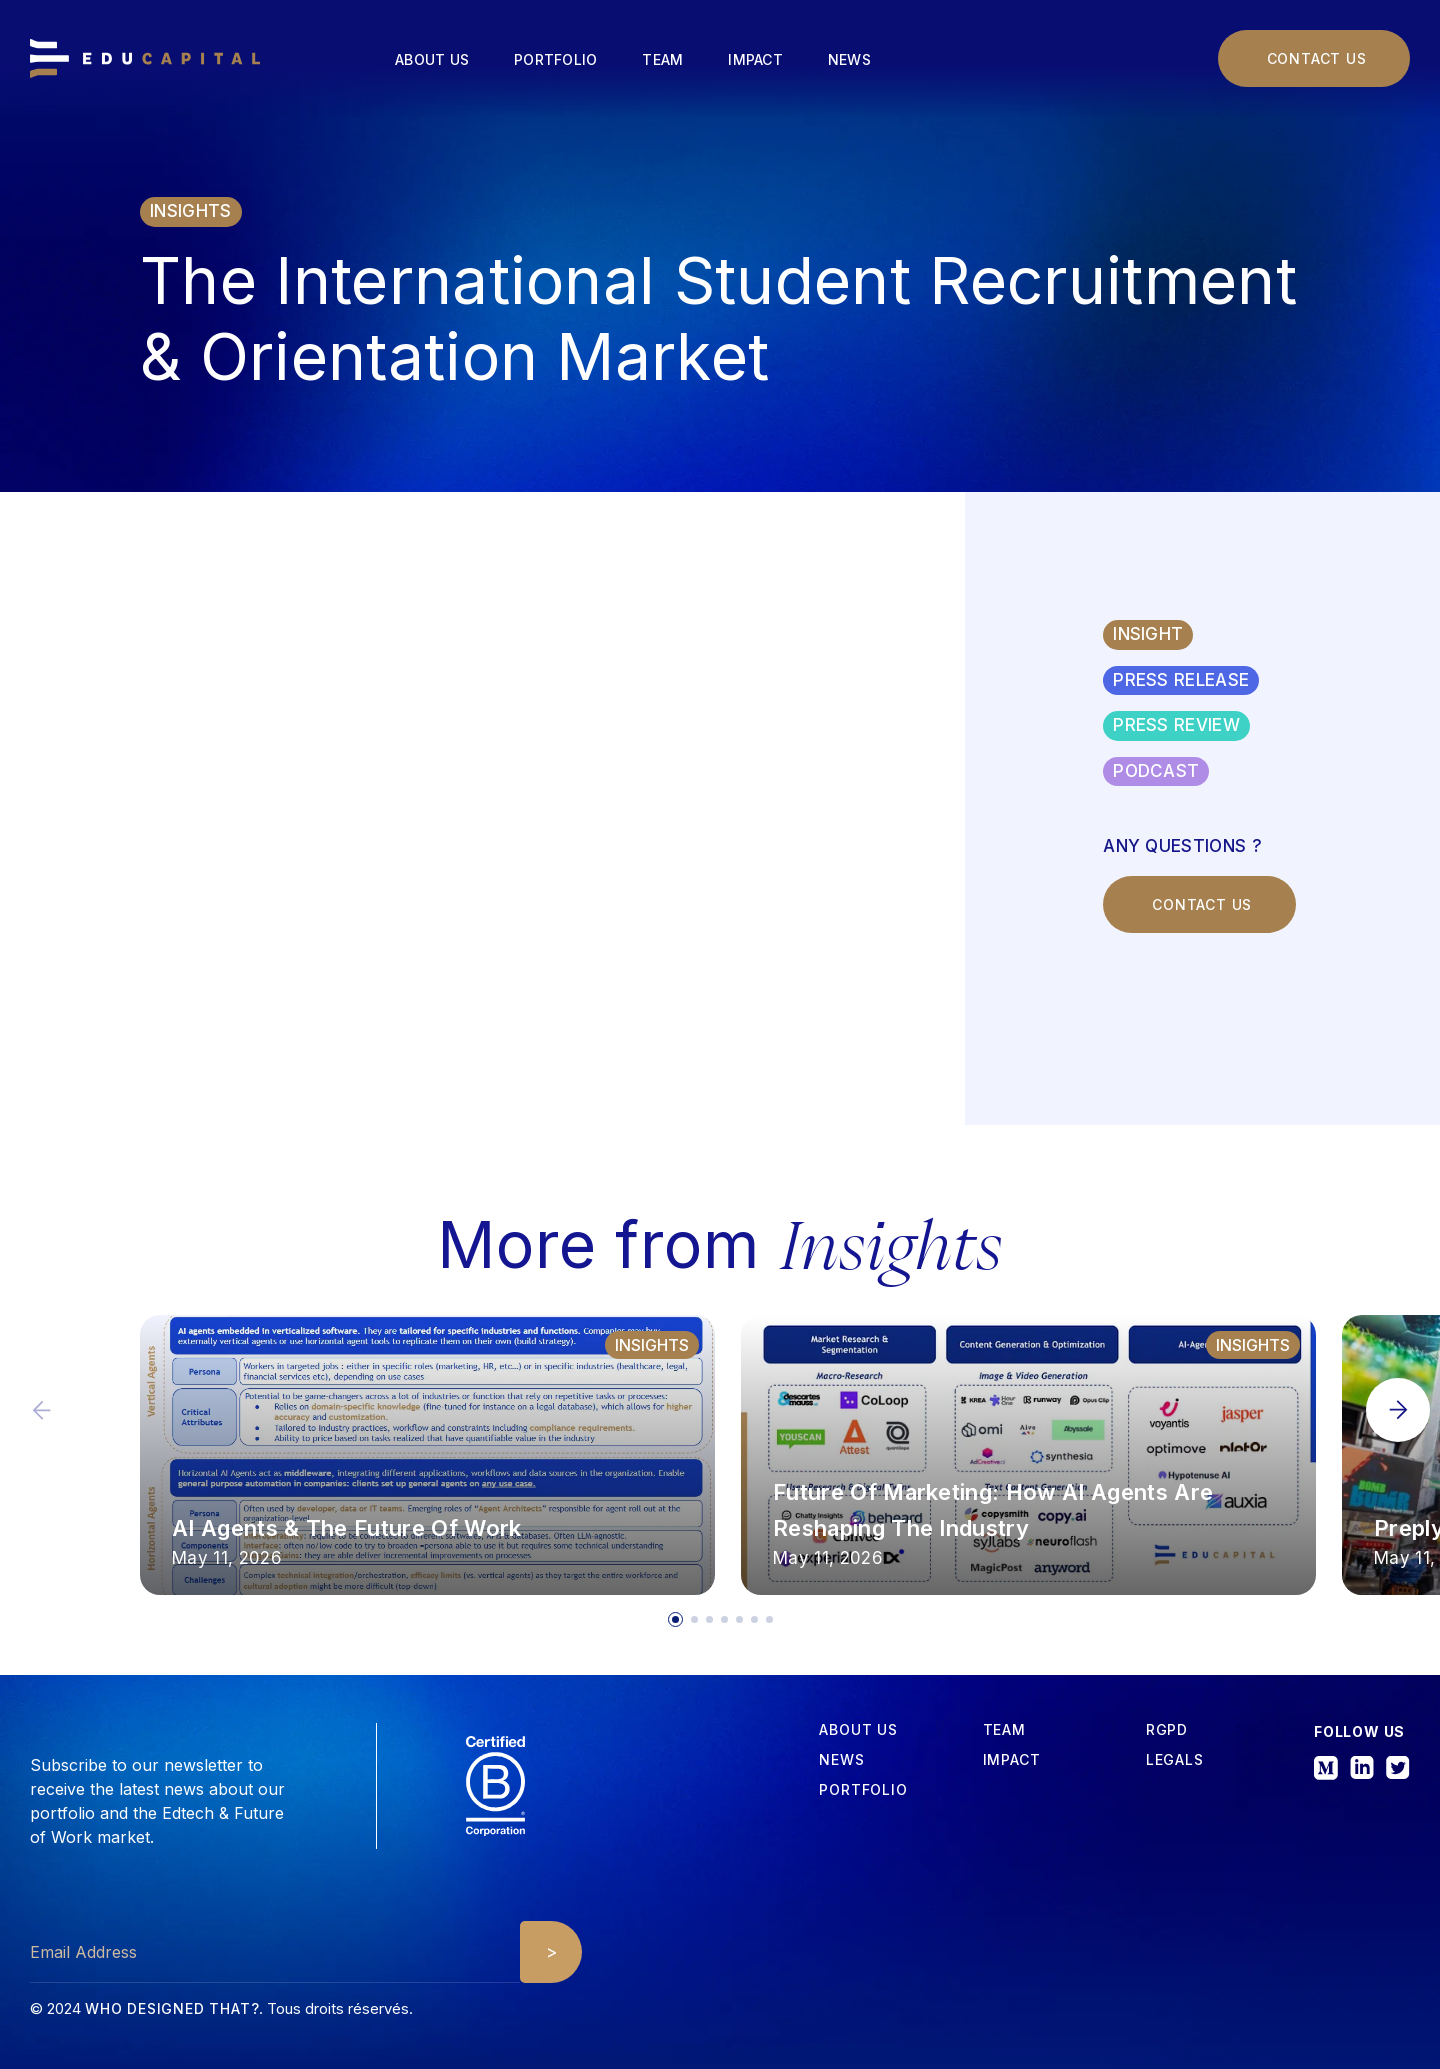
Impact (755, 59)
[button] (1398, 1410)
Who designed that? (172, 2008)
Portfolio (555, 59)
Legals (1175, 1760)
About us (432, 59)
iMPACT (1012, 1760)
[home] (145, 59)
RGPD (1167, 1730)
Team (662, 59)
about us (858, 1730)
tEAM (1004, 1730)
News (849, 59)
